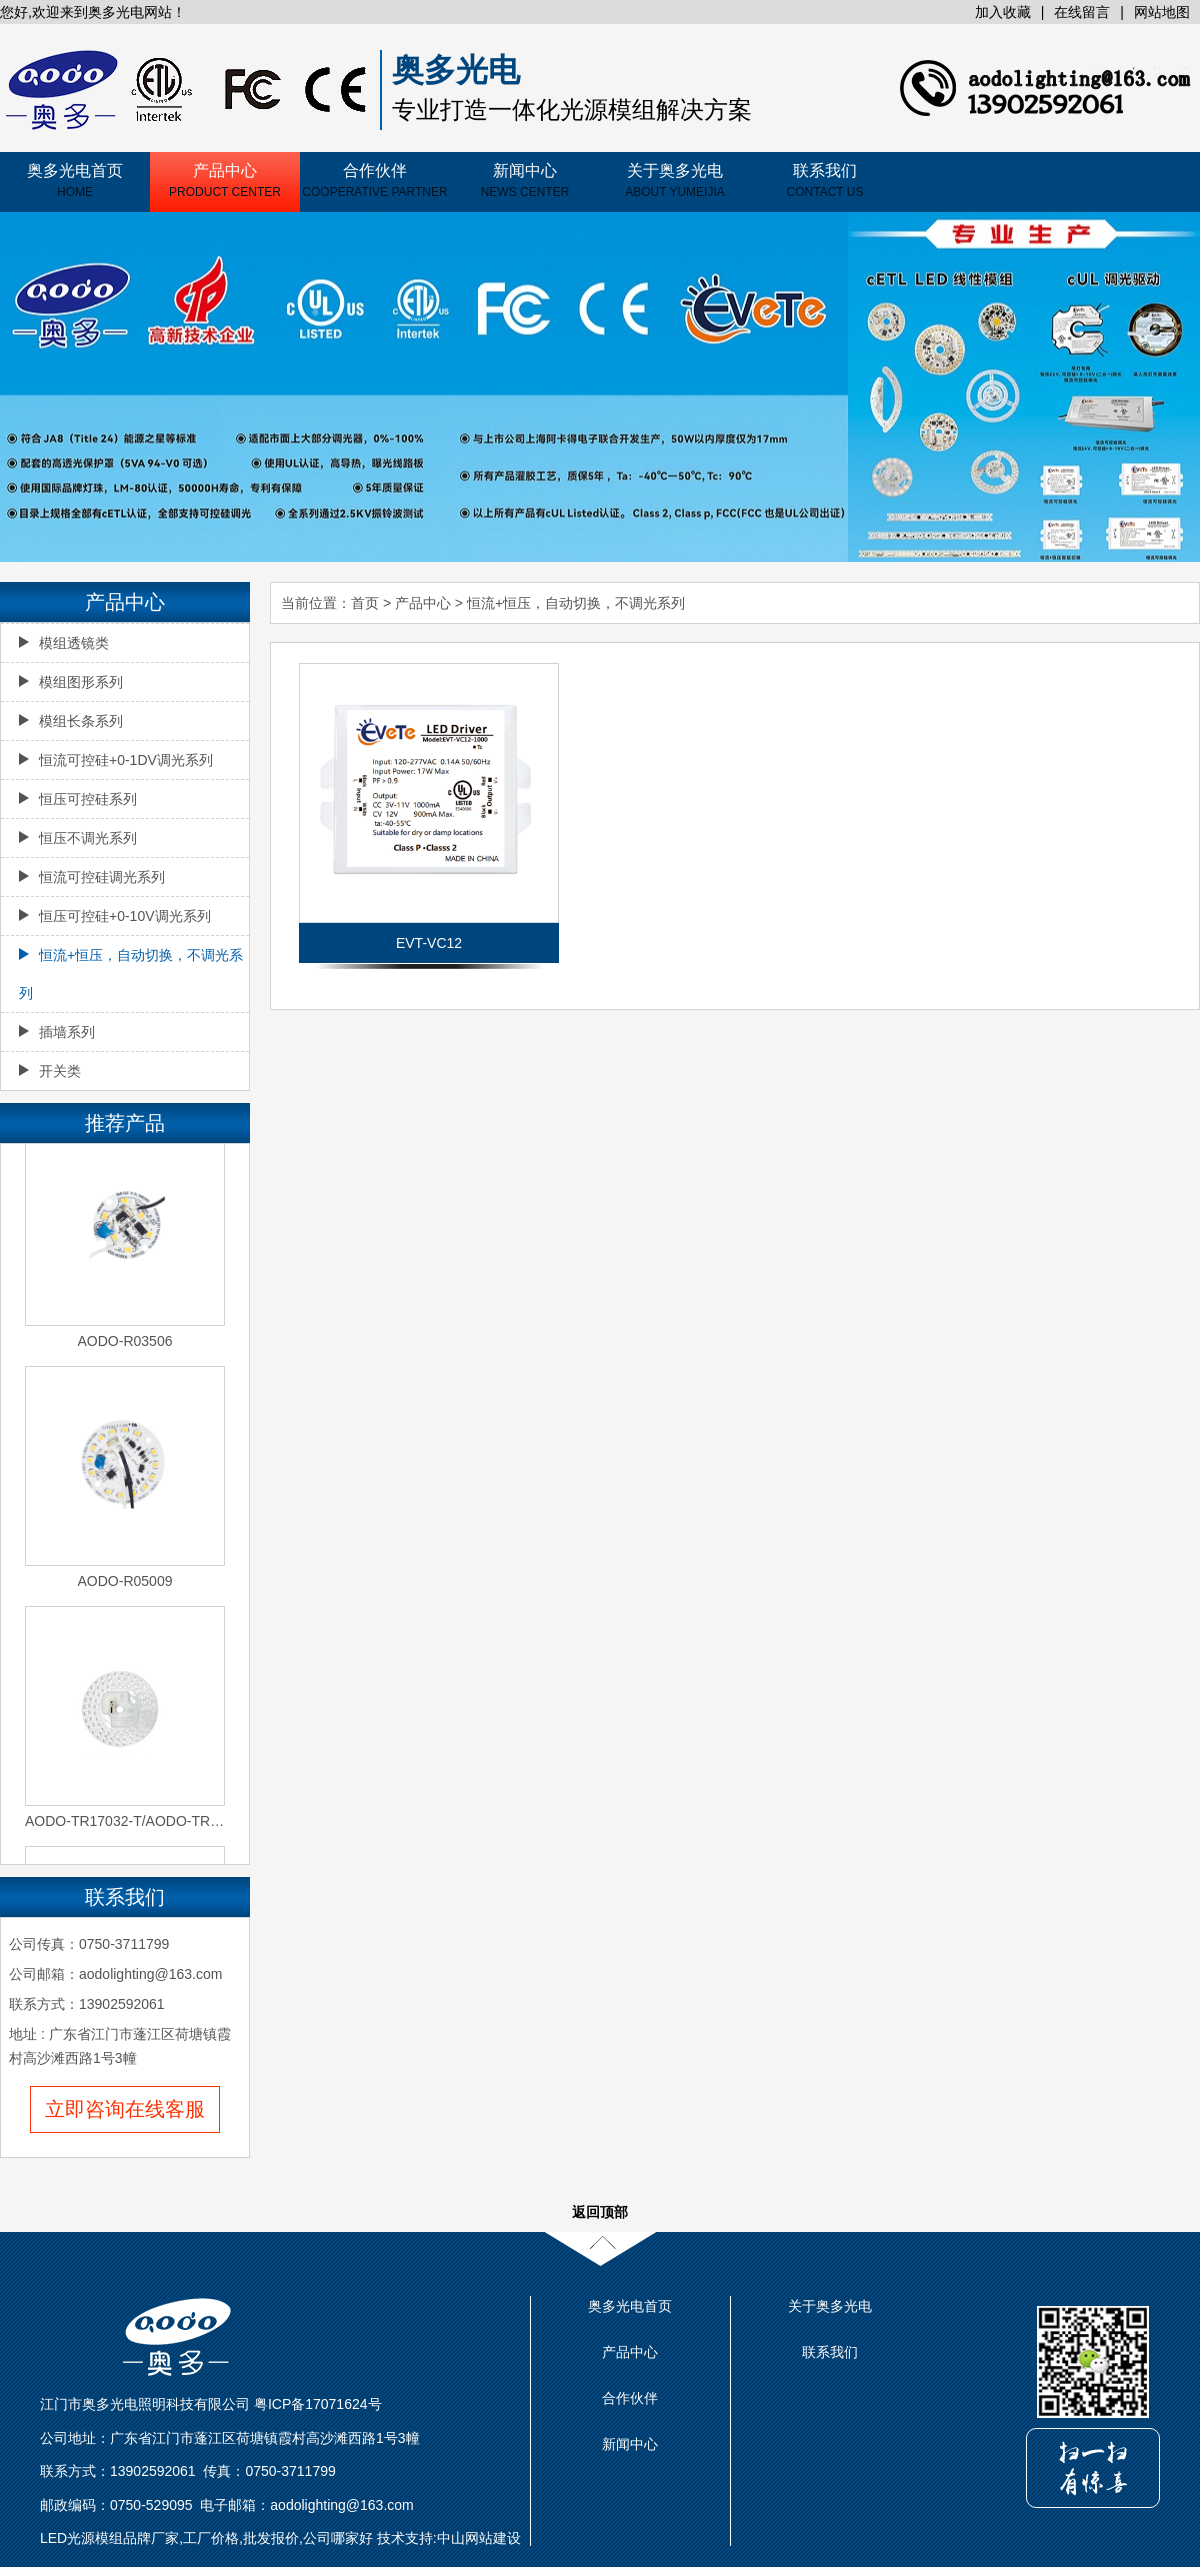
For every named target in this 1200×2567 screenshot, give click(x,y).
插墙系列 (57, 1032)
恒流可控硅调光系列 (92, 877)
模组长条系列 (71, 721)
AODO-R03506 (125, 1343)
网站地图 (1162, 12)
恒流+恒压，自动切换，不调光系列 (576, 603)
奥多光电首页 (75, 180)
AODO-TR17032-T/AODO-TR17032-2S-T (125, 1823)
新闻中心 (525, 180)
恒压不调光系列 (78, 838)
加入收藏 (1003, 12)
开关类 (50, 1071)
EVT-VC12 (429, 943)
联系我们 (825, 180)
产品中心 (225, 180)
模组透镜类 (64, 643)
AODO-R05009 (125, 1583)
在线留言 (1082, 12)
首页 (365, 603)
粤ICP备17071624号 (318, 2404)
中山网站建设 (479, 2538)
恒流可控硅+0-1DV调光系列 (116, 760)
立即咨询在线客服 (125, 2109)
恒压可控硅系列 (78, 799)
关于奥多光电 (675, 180)
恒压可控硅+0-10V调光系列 (115, 916)
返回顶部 (600, 2212)
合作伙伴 (374, 180)
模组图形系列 (71, 682)
